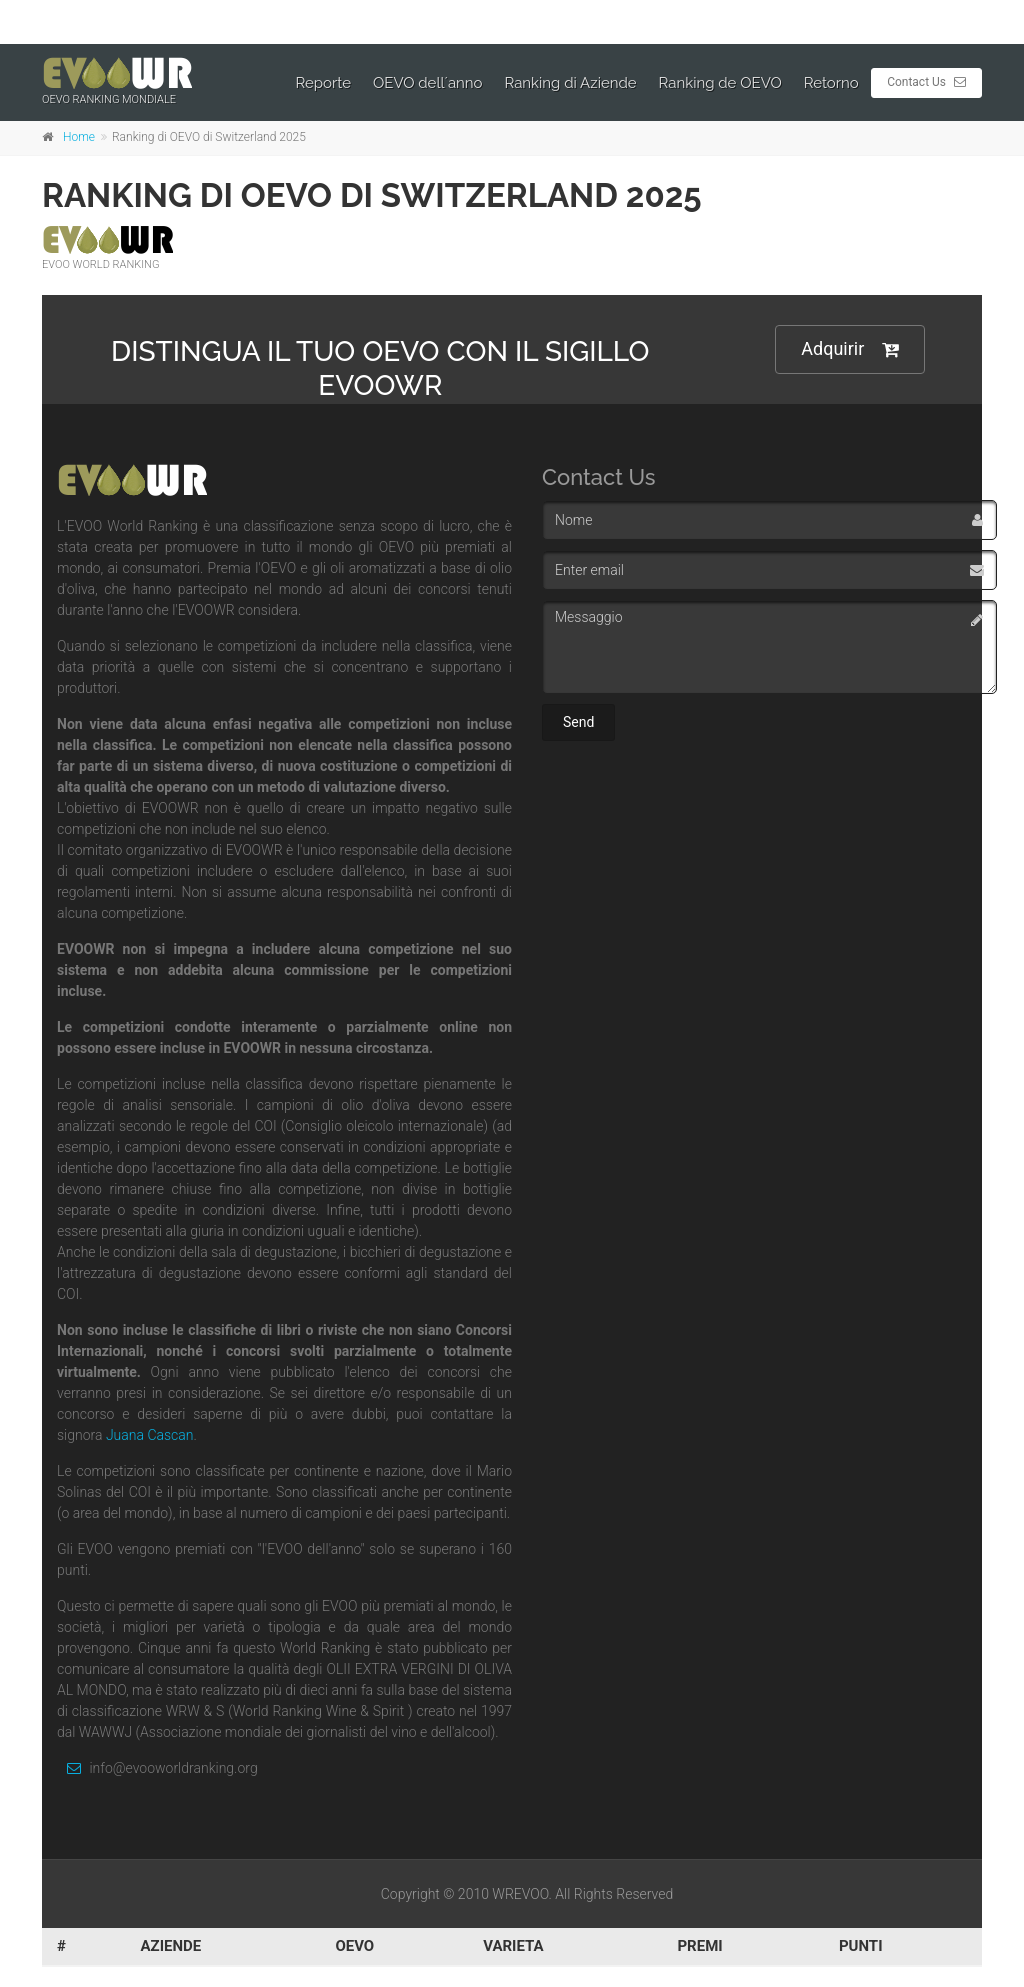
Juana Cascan (150, 1435)
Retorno (831, 83)
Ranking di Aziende (571, 83)
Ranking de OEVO (720, 83)
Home (79, 137)
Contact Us (926, 82)
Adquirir (850, 349)
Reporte (324, 83)
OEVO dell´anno (428, 83)
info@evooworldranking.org (157, 1768)
